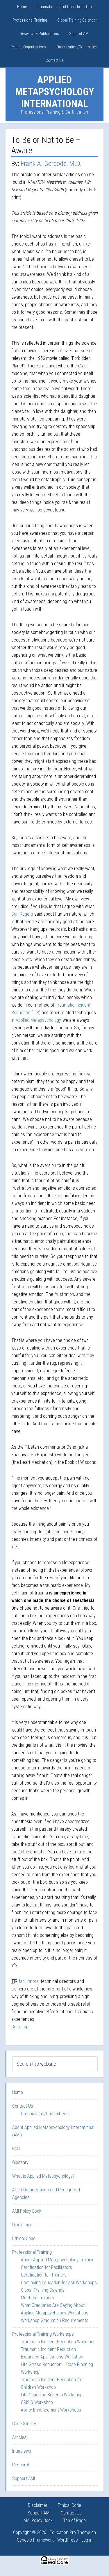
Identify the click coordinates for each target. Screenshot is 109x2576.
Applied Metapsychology (38, 1020)
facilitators (29, 1981)
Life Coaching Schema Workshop (52, 2395)
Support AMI (23, 2478)
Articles (19, 2437)
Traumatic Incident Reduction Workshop (58, 2341)
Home (17, 2092)
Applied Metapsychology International (54, 91)
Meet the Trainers (37, 2297)
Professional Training (32, 2252)
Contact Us (22, 2106)
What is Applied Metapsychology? (43, 2176)
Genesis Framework (35, 2540)
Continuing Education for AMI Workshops (59, 2282)
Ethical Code (23, 2238)
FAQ (16, 2148)
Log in (86, 2540)
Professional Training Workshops (43, 2334)
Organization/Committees (45, 2113)
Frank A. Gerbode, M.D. (51, 164)
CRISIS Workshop (37, 2402)
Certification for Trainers (44, 2275)
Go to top (19, 2027)
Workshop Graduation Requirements (54, 2320)
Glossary (20, 2162)
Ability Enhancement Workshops (51, 2410)
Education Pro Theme (70, 2532)
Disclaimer (22, 2225)
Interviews (21, 2451)
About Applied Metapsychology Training (57, 2260)
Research (21, 2465)
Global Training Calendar (43, 2290)
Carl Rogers (22, 914)
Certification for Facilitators (46, 2267)
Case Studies (24, 2423)
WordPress (67, 2540)
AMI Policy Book (26, 2211)
